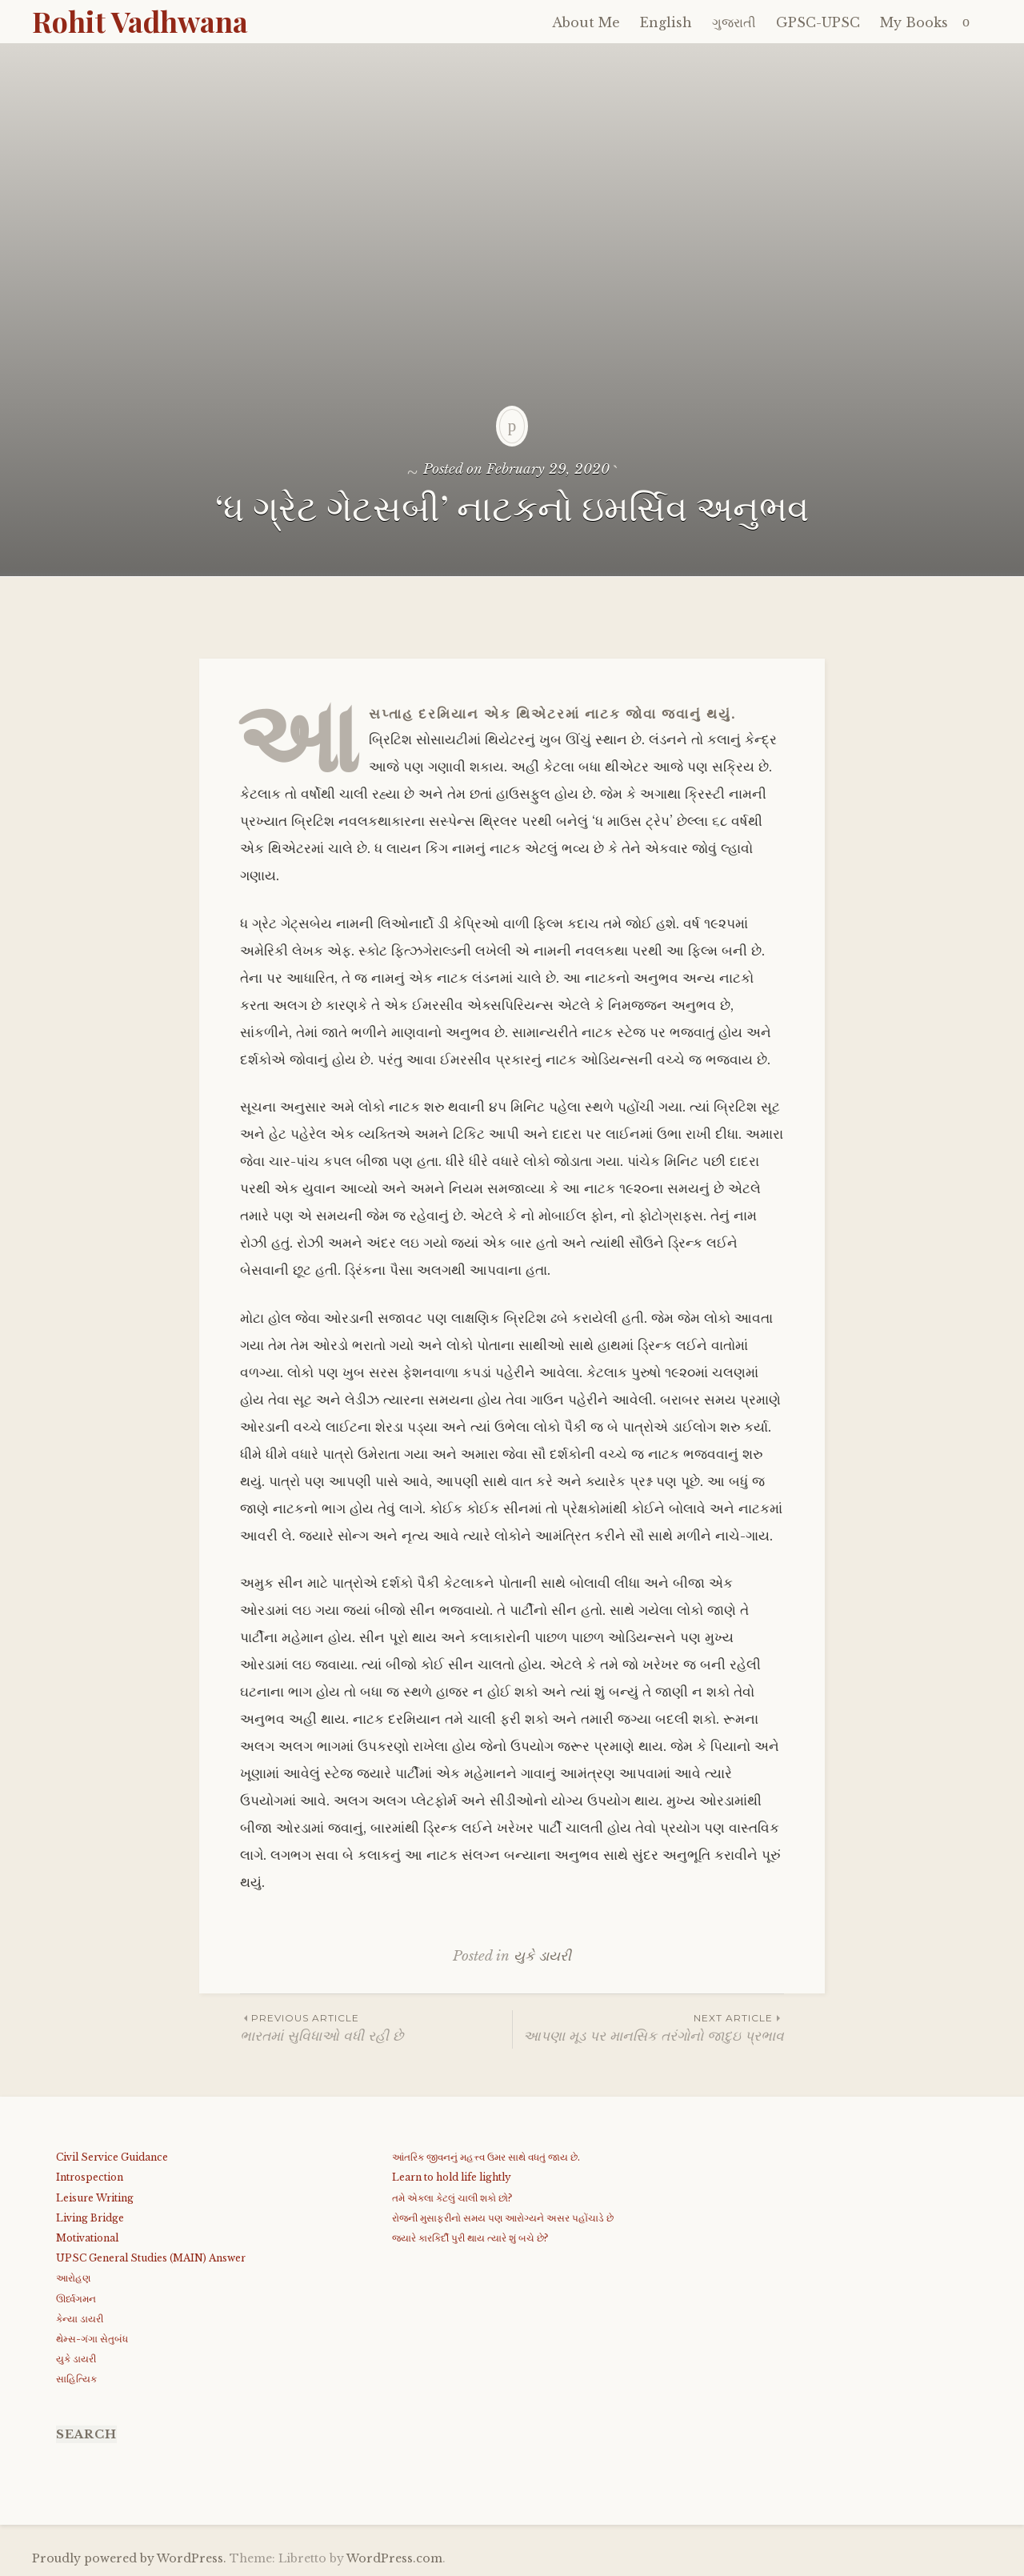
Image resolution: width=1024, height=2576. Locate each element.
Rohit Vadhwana (140, 21)
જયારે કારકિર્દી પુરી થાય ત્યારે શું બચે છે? (470, 2238)
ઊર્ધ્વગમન (76, 2299)
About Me (586, 22)
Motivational (87, 2238)
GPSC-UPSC (818, 22)
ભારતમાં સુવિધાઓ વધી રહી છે (376, 2027)
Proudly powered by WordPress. (129, 2558)
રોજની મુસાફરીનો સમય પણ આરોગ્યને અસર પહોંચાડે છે (503, 2218)
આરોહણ (73, 2278)
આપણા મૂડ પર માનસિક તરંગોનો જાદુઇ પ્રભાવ (648, 2027)
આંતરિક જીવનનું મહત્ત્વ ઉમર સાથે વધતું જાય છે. (486, 2157)
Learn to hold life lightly (451, 2177)
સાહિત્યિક (76, 2379)
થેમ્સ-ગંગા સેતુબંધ (92, 2339)
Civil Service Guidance (112, 2157)
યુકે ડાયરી (542, 1956)
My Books (914, 22)
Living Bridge (90, 2218)
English (666, 22)
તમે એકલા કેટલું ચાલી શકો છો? (452, 2198)
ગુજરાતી (734, 22)
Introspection (89, 2177)
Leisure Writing (95, 2198)
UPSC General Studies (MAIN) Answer (151, 2258)
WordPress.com (394, 2558)
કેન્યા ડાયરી (79, 2319)
